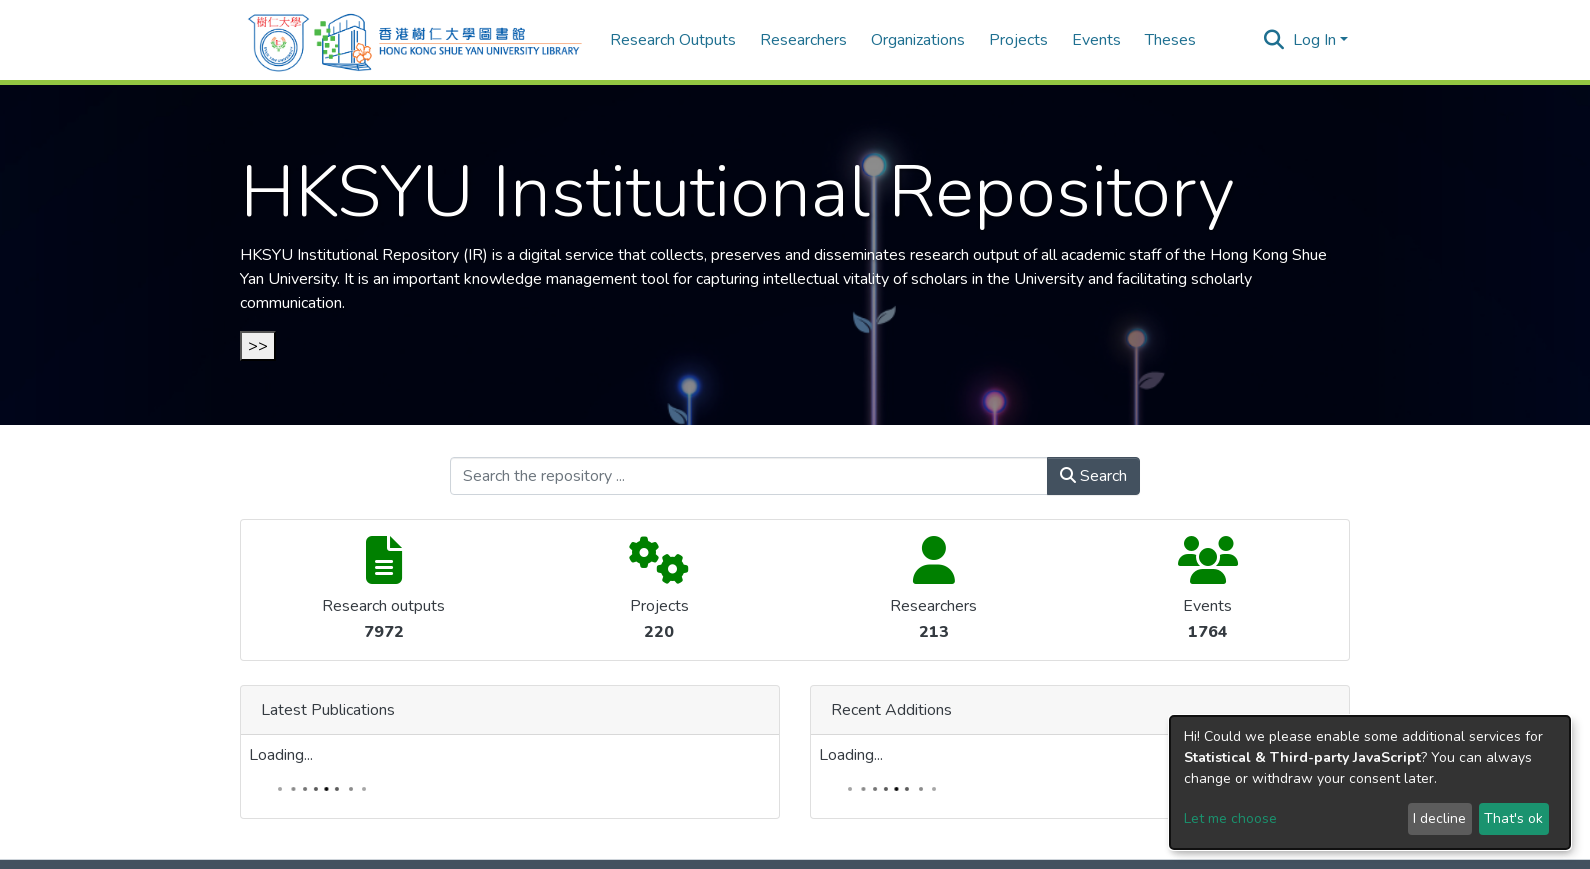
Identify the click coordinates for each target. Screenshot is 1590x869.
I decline (1439, 818)
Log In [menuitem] (1314, 40)
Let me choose (1230, 818)
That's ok (1513, 818)
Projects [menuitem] (1018, 40)
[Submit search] (1274, 40)
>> (258, 346)
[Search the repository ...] (749, 476)
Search (1093, 476)
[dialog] (1370, 782)
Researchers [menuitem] (803, 40)
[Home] (415, 40)
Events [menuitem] (1096, 40)
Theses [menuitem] (1170, 40)
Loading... (762, 548)
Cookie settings (737, 844)
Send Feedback (854, 844)
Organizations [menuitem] (918, 40)
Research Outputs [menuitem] (673, 40)
